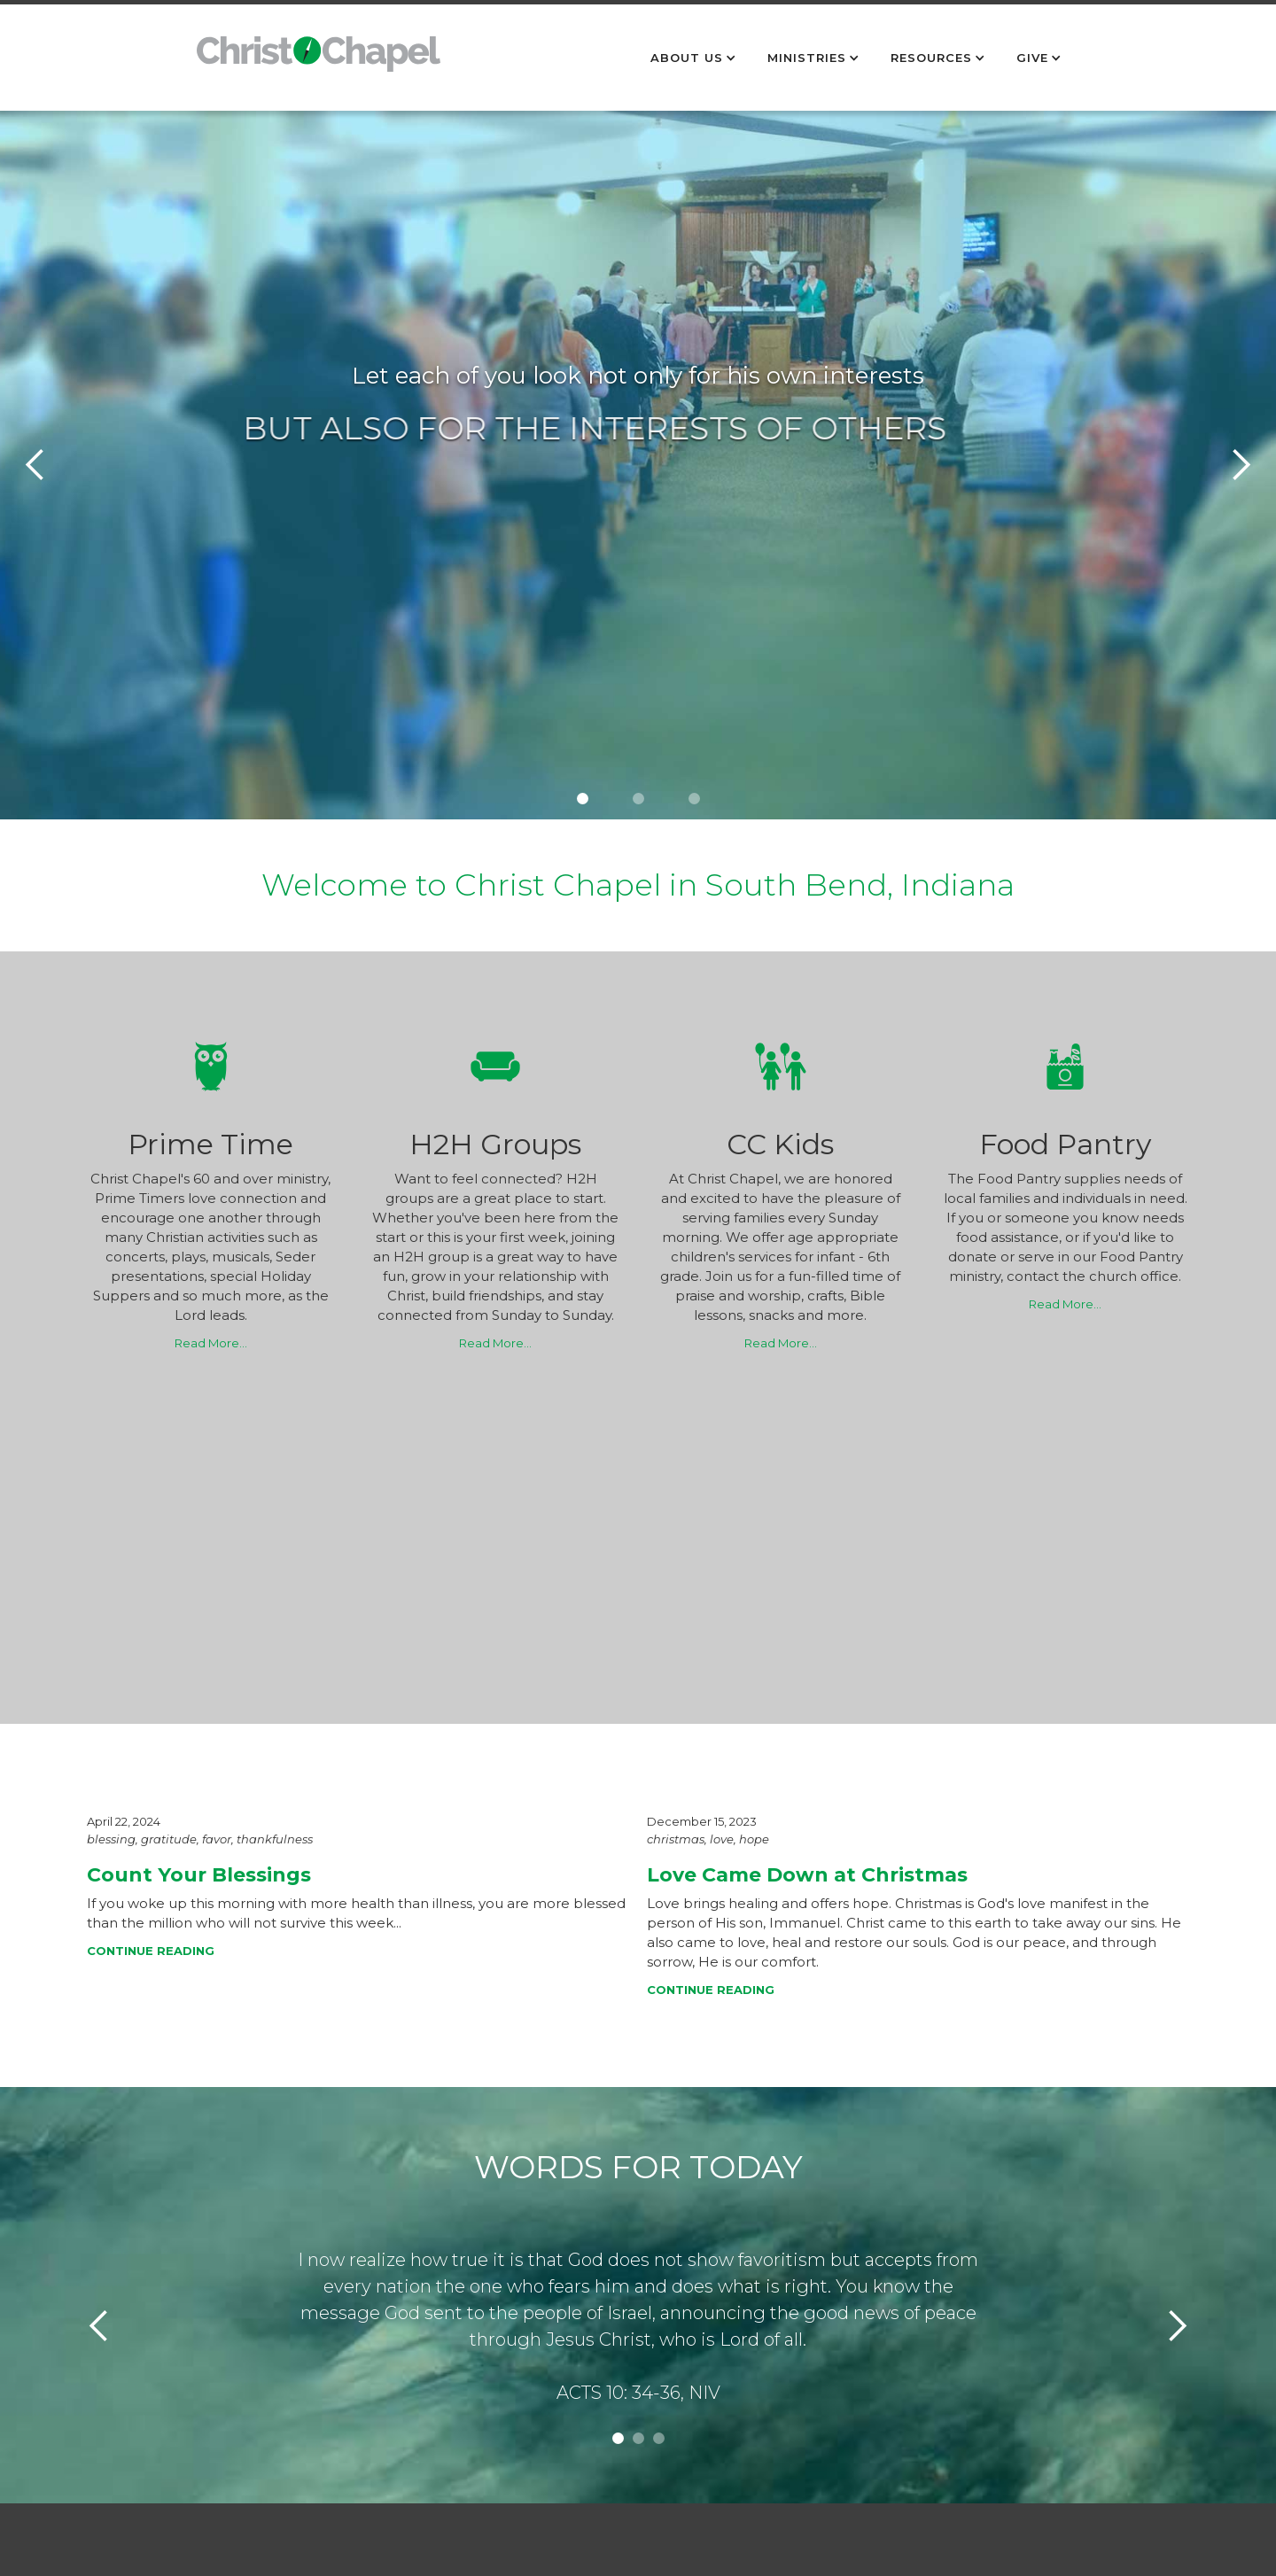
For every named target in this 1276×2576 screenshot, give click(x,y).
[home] (318, 62)
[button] (695, 58)
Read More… (211, 1343)
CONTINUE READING (150, 1951)
